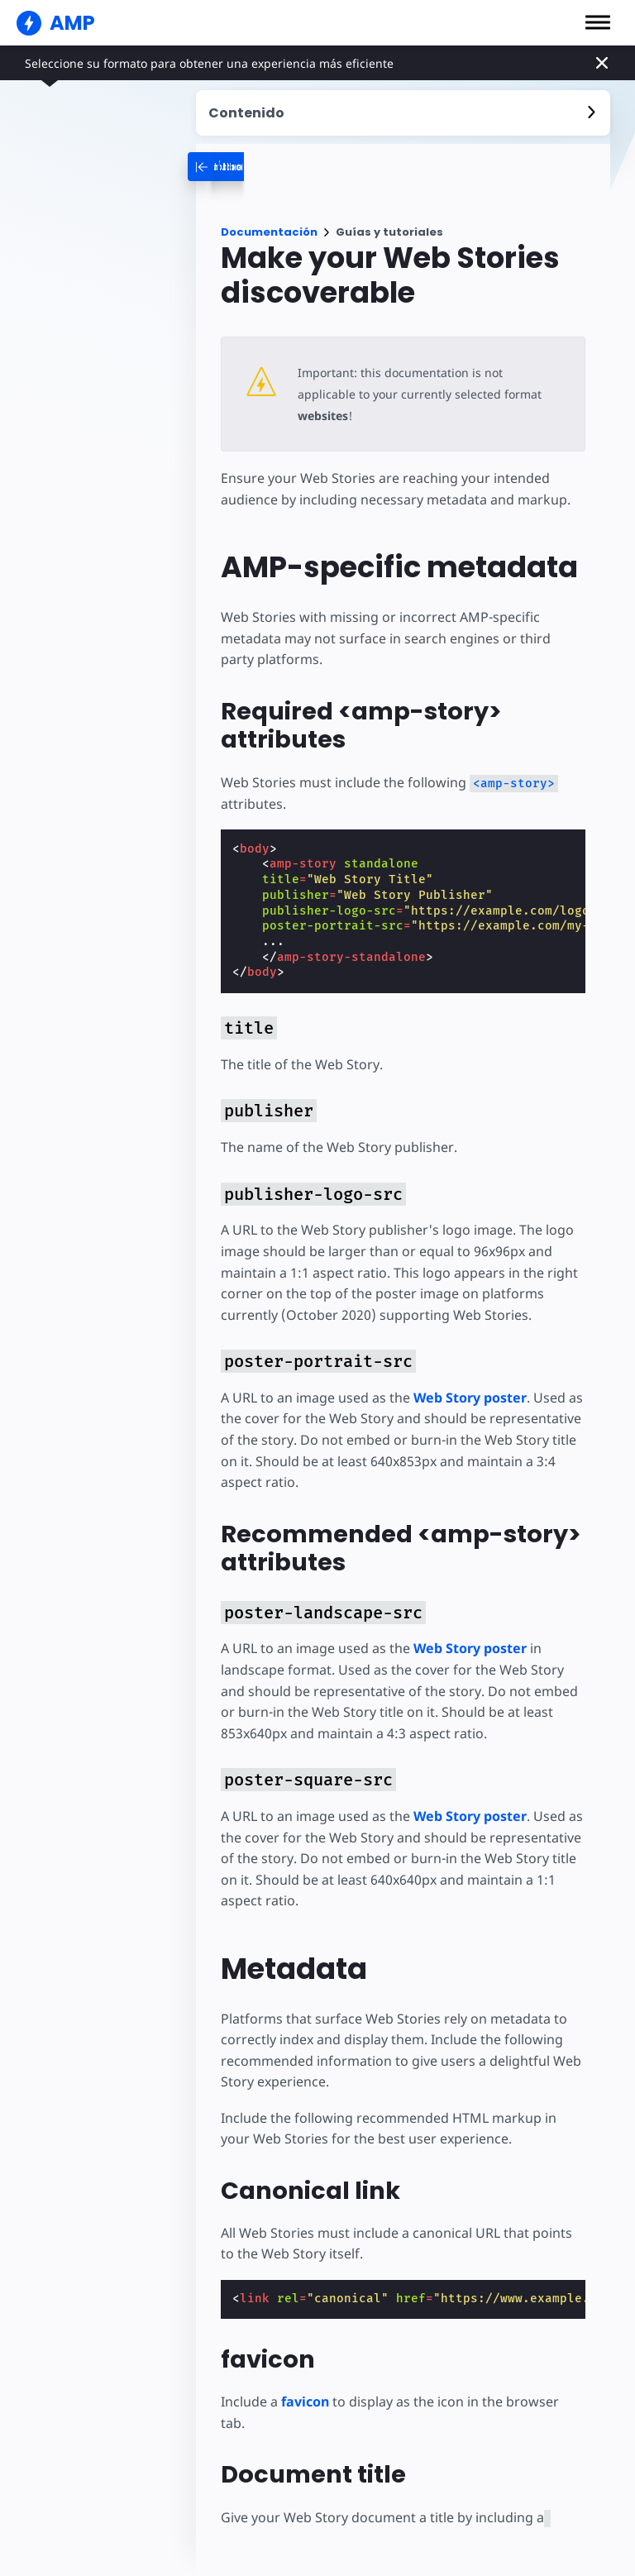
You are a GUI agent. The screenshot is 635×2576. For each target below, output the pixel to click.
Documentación (269, 232)
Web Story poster (469, 1376)
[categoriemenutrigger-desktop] (295, 166)
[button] (597, 22)
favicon (305, 2381)
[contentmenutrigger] (403, 113)
